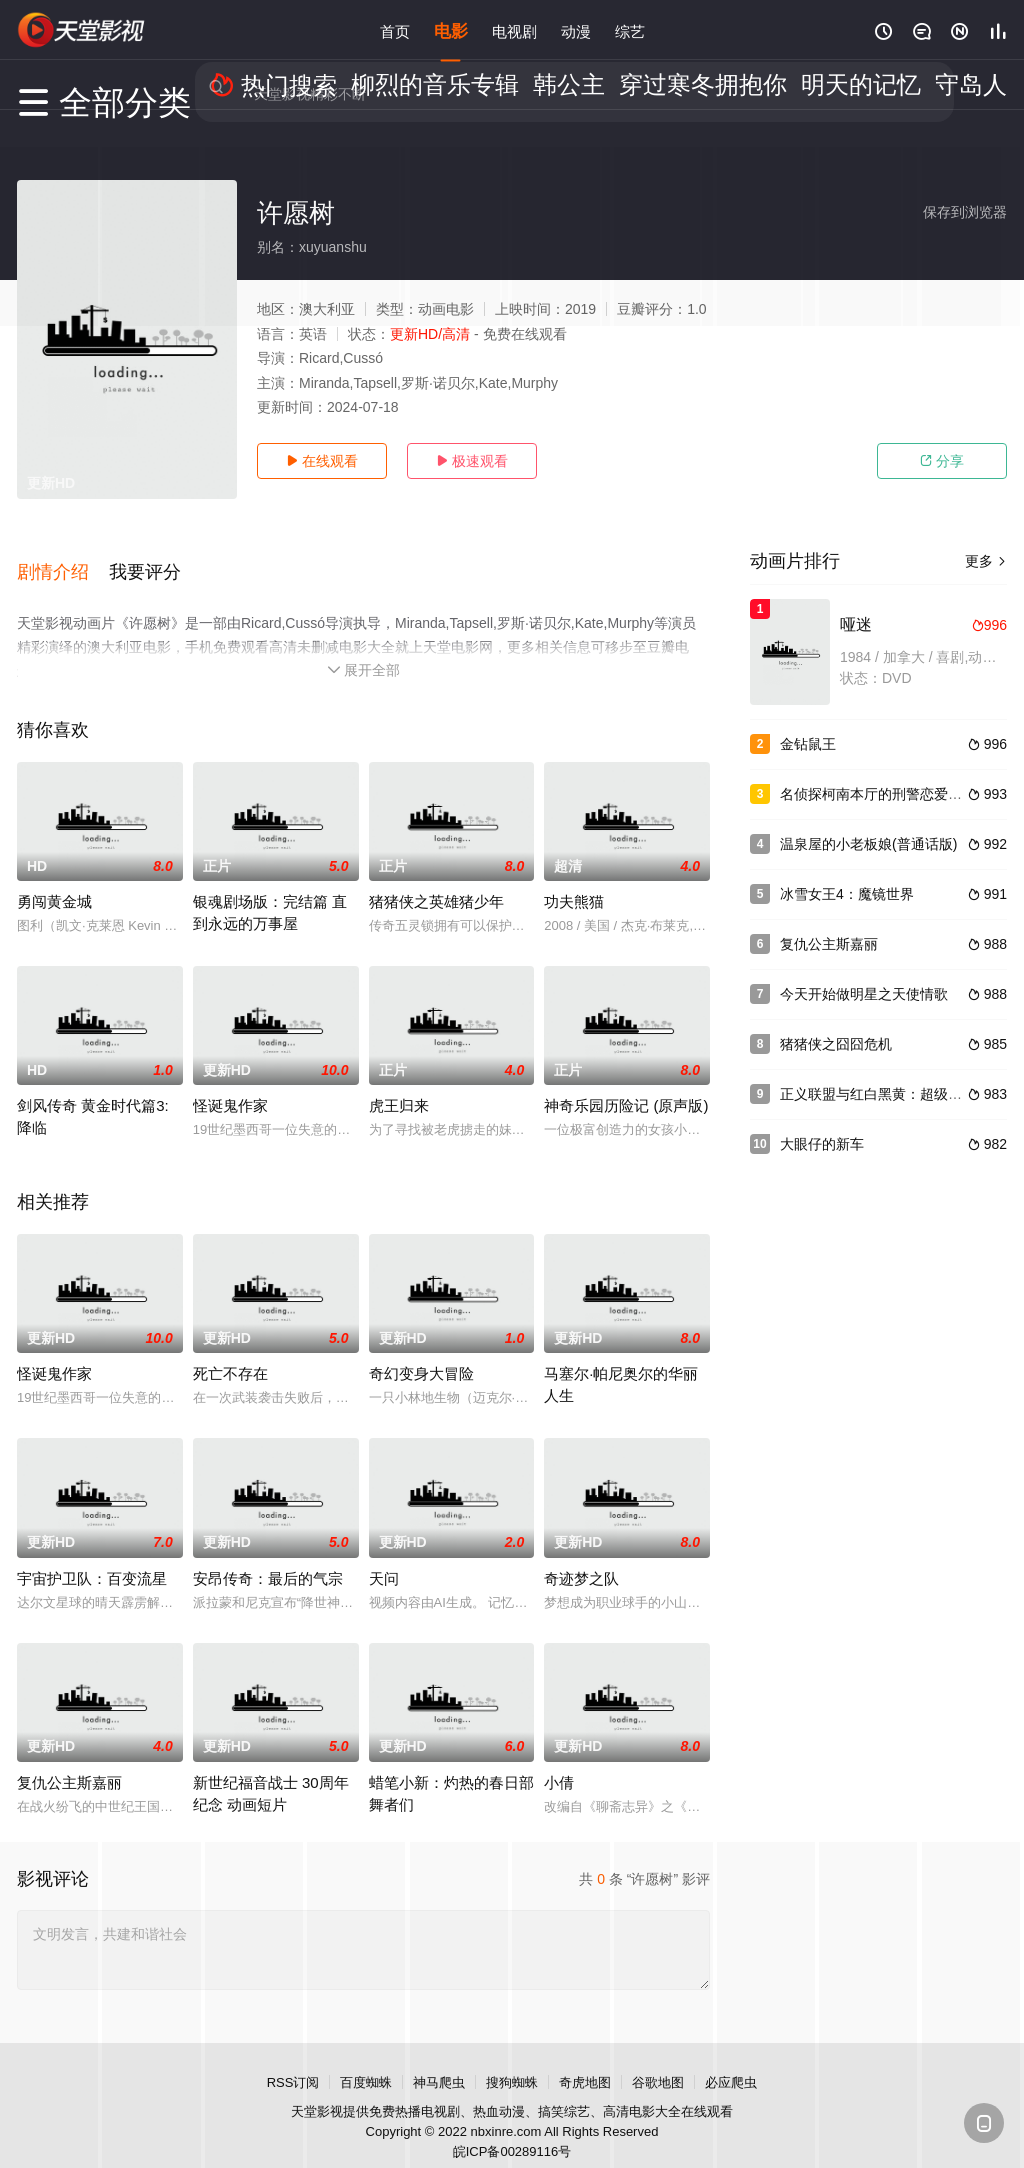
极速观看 (472, 461)
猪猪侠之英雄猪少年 (436, 879)
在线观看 (322, 461)
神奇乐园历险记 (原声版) (626, 1083)
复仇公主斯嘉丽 (69, 1759)
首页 (395, 29)
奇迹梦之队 (581, 1555)
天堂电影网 (82, 30)
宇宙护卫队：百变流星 (92, 1555)
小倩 (559, 1759)
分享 (942, 461)
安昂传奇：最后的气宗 (268, 1555)
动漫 (576, 29)
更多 (986, 561)
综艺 (630, 29)
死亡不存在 (230, 1351)
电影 (451, 29)
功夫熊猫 (574, 879)
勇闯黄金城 (54, 879)
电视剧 (514, 29)
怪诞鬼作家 (230, 1083)
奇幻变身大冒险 (421, 1351)
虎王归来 (399, 1083)
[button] (63, 559)
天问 (384, 1555)
